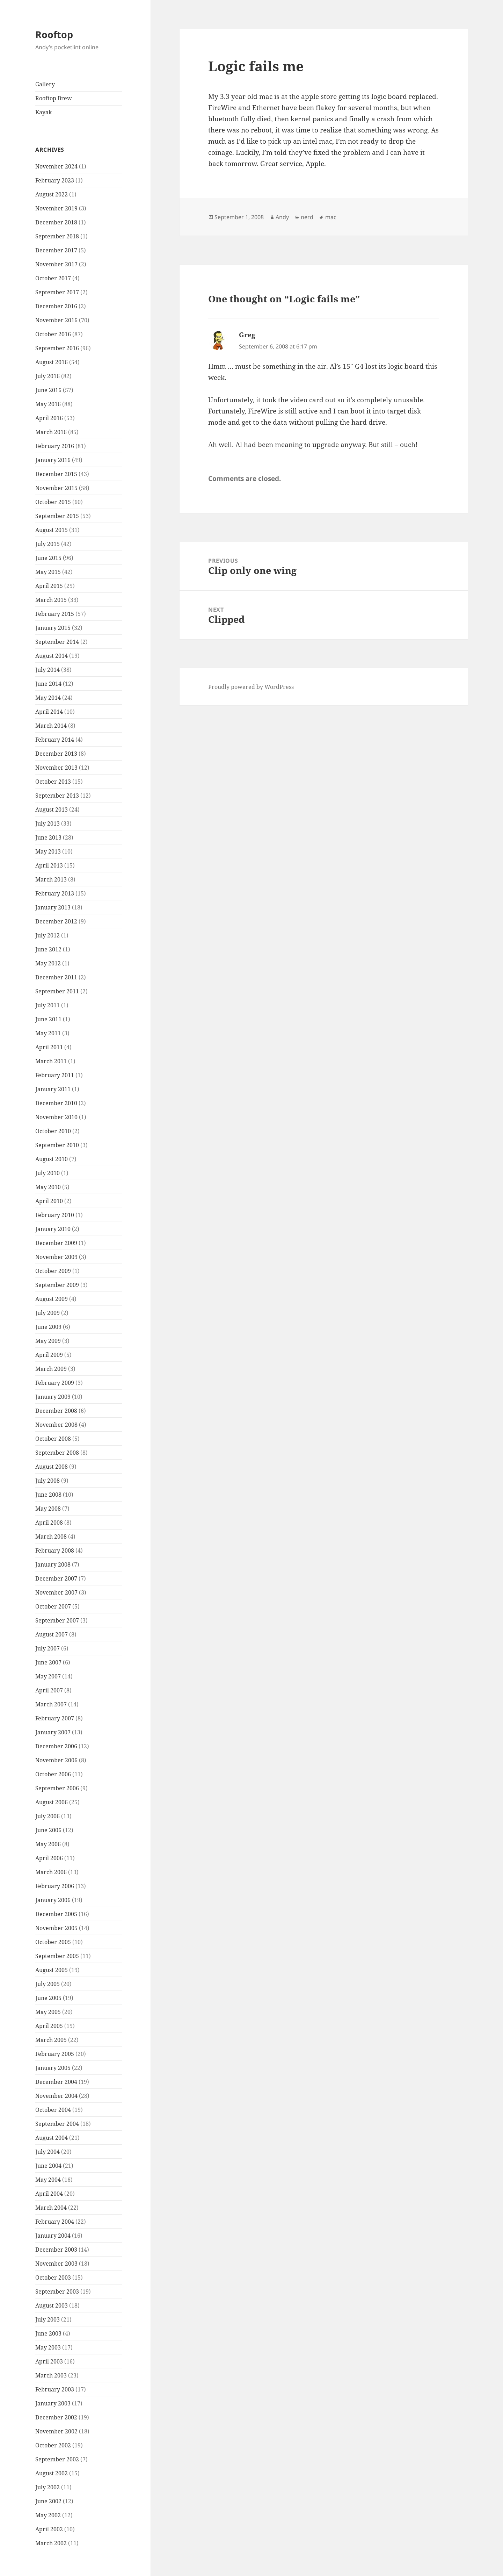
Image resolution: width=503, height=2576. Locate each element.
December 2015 (56, 474)
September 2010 (57, 1145)
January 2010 (53, 1229)
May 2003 (48, 2347)
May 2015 (48, 572)
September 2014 (57, 642)
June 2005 (48, 1998)
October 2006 (53, 1774)
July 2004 (47, 2152)
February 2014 (54, 739)
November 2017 (56, 264)
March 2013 (51, 879)
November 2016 (56, 320)
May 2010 (48, 1187)
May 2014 (48, 697)
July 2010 (47, 1173)
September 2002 (57, 2459)
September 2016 (57, 348)
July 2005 (47, 1984)
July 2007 (47, 1648)
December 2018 (56, 222)
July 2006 (47, 1816)
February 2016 (54, 446)
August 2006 (51, 1802)
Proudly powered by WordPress (251, 687)
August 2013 (51, 809)
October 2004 (53, 2110)
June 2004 (48, 2166)
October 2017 (53, 278)
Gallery (45, 84)
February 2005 (54, 2054)
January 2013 (53, 907)
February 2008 (54, 1550)
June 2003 (48, 2333)
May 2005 (48, 2012)
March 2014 (51, 725)
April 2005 (49, 2026)
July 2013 (47, 823)
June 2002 (48, 2501)
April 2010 (49, 1201)
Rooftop (54, 34)
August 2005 (51, 1970)
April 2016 (49, 418)
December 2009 (56, 1243)
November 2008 (56, 1425)
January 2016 (53, 460)
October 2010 (53, 1131)
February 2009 (54, 1383)
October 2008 (53, 1438)
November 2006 (56, 1760)
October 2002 (53, 2445)
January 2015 (53, 628)
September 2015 (57, 516)
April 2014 (49, 711)
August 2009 (51, 1299)
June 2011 (48, 1019)
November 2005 (56, 1928)
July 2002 (47, 2487)
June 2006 (48, 1830)
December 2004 (56, 2082)
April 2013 (49, 865)
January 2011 (53, 1089)
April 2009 (49, 1355)
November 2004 (56, 2096)
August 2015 (51, 530)
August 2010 (51, 1159)
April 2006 (49, 1858)
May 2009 (48, 1341)
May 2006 (48, 1844)
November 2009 (56, 1257)
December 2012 (56, 921)
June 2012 (48, 949)
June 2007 (48, 1662)
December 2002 (56, 2417)
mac (330, 217)
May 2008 (48, 1508)
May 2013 (48, 851)
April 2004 (49, 2193)
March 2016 (51, 432)
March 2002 (51, 2543)
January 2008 (53, 1564)
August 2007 (51, 1634)
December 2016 (56, 306)
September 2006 (57, 1788)
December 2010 (56, 1103)
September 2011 (57, 991)
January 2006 (53, 1900)
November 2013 (56, 767)
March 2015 (51, 600)
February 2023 (54, 180)
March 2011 (51, 1061)
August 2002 (51, 2473)
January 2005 (53, 2068)
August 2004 (51, 2138)
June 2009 (48, 1327)
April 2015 (49, 586)
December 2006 (56, 1746)
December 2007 (56, 1578)
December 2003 (56, 2249)
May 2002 (48, 2515)
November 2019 (56, 208)
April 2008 (49, 1522)
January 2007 (53, 1732)
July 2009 (47, 1313)
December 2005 (56, 1914)
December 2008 (56, 1411)
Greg (247, 334)
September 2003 (57, 2291)
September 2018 (57, 236)
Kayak (43, 112)
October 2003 (53, 2277)
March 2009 (51, 1369)
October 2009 (53, 1271)
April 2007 (49, 1690)
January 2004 (53, 2235)
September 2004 (57, 2124)
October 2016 (53, 334)
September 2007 (57, 1620)
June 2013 (48, 837)
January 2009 (53, 1397)
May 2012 (48, 963)
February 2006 (54, 1886)
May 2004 (48, 2179)
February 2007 (54, 1718)
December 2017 (56, 250)
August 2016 (51, 362)
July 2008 (47, 1480)
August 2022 (51, 194)
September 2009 (57, 1285)
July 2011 (47, 1005)
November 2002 (56, 2431)
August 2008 (51, 1466)
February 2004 (54, 2221)
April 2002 (49, 2529)
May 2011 (48, 1033)
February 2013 (54, 893)
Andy (282, 217)
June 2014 (48, 684)
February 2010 (54, 1215)
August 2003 (51, 2305)
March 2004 (51, 2207)
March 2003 (51, 2375)
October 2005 (53, 1942)
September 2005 (57, 1956)
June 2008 (48, 1494)
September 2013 (57, 795)
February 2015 (54, 614)
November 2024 (56, 166)
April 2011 (49, 1047)
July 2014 (47, 670)
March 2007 (51, 1704)
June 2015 (48, 558)
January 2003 (53, 2403)
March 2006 (51, 1872)
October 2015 (53, 502)
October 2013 (53, 781)
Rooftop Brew (53, 98)
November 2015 (56, 488)
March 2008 (51, 1536)
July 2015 (47, 544)
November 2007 (56, 1592)
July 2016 (47, 376)
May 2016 (48, 404)
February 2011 (54, 1075)
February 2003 (54, 2389)
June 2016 (48, 390)
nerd (307, 217)
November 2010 (56, 1117)
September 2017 (57, 292)
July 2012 (47, 935)
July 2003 (47, 2319)
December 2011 (56, 977)
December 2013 (56, 753)
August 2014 (51, 656)
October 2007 (53, 1606)
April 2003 (49, 2361)
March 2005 (51, 2040)
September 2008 (57, 1452)
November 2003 (56, 2263)
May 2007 (48, 1676)
